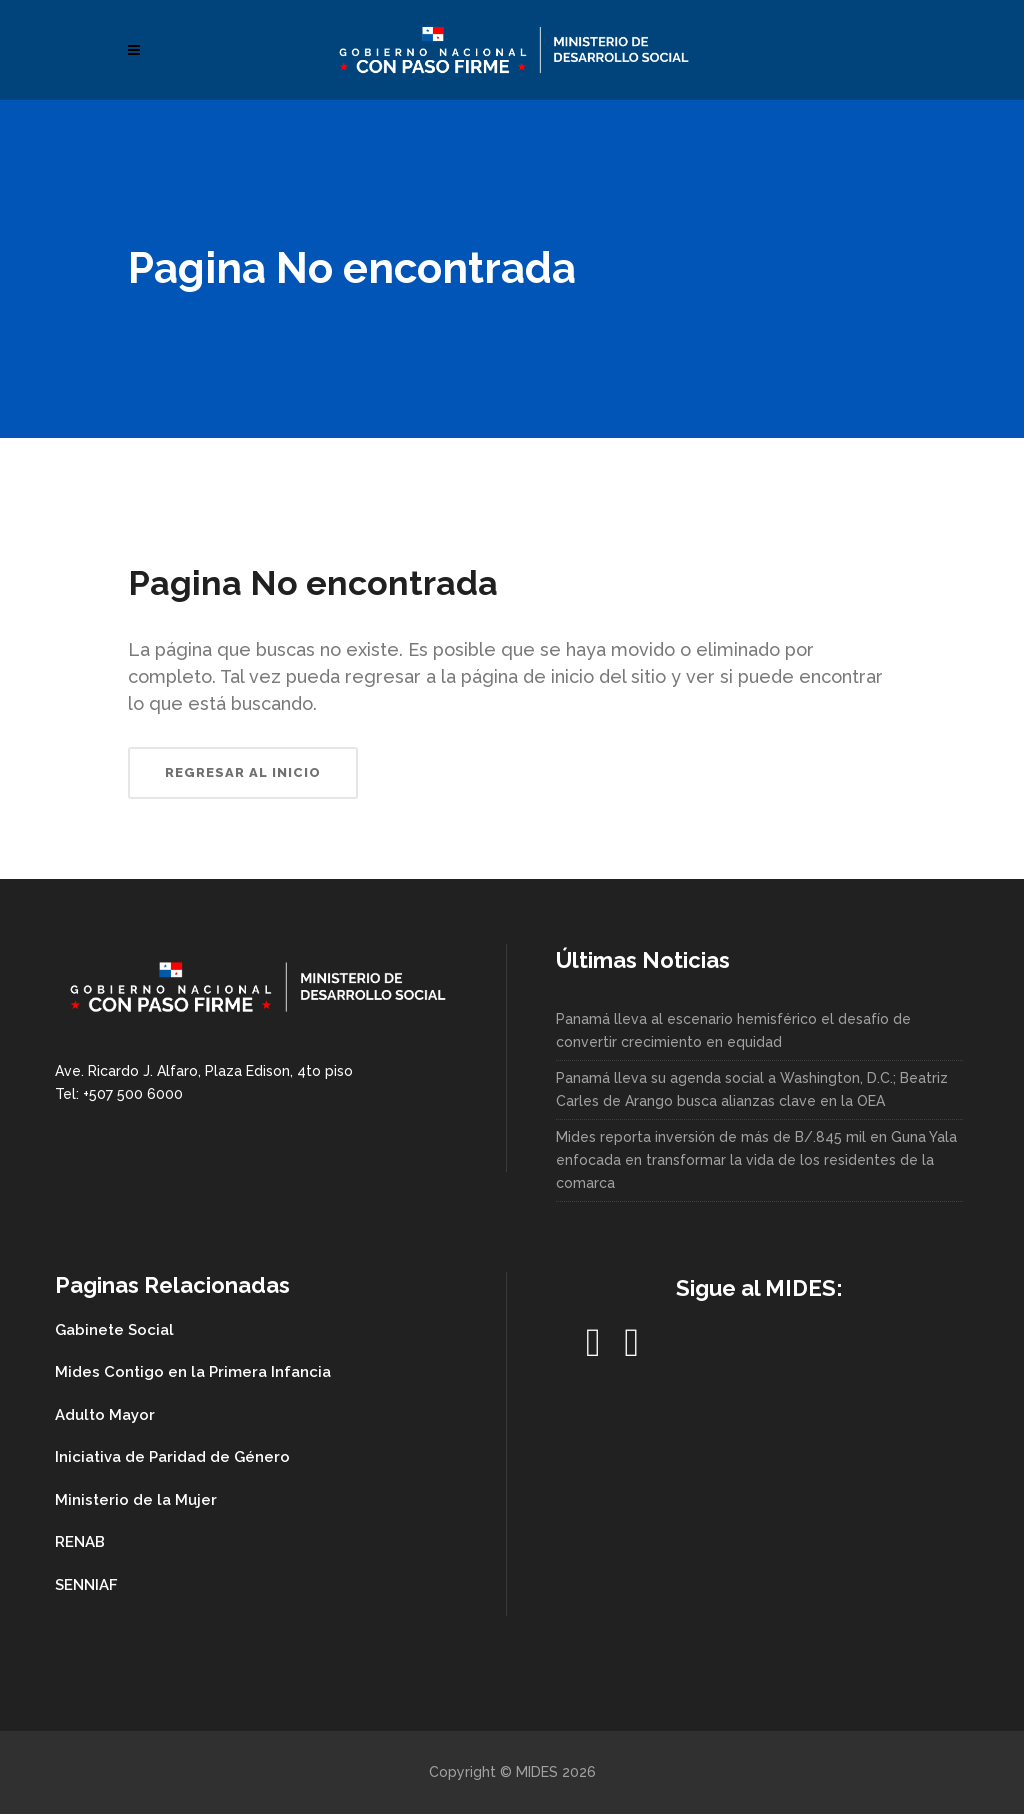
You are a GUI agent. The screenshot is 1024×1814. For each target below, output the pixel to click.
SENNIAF (86, 1585)
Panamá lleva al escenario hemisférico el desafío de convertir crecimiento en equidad (733, 1030)
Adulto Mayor (105, 1415)
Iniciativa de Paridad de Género (172, 1457)
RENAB (80, 1542)
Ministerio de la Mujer (136, 1500)
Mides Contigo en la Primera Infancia (193, 1372)
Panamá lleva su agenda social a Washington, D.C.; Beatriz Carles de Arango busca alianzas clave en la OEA (752, 1089)
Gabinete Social (114, 1330)
